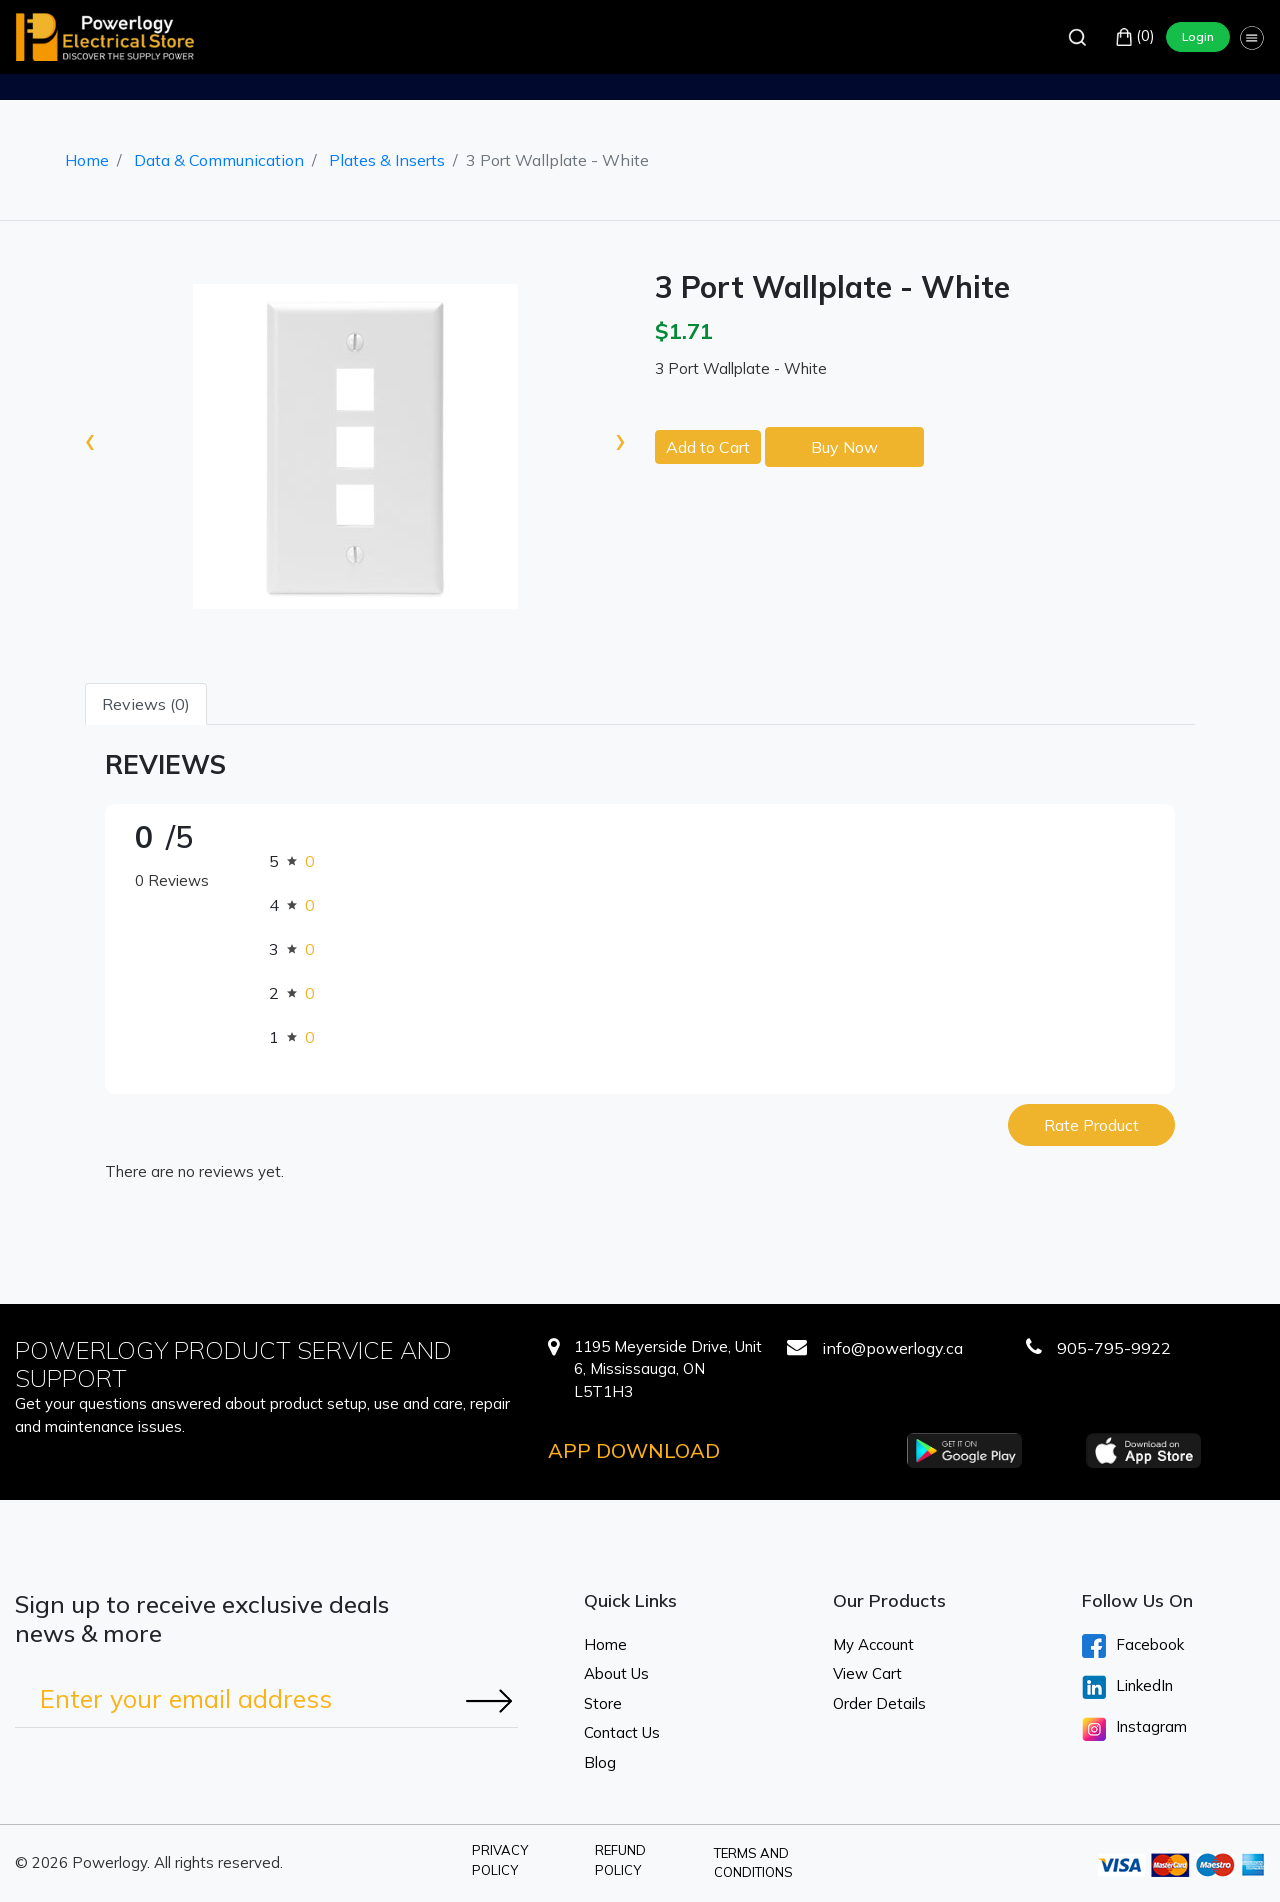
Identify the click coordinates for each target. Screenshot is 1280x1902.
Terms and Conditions (753, 1863)
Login (1198, 36)
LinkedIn (1127, 1687)
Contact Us (622, 1732)
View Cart (867, 1673)
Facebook (1133, 1646)
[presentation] (90, 439)
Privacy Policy (500, 1860)
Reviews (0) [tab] (146, 704)
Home (87, 160)
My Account (873, 1644)
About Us (616, 1673)
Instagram (1134, 1729)
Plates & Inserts (387, 160)
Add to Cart (708, 447)
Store (603, 1703)
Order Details (879, 1703)
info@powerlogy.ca (892, 1348)
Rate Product (1091, 1125)
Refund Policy (620, 1860)
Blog (600, 1762)
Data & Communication (219, 160)
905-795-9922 (1114, 1348)
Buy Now (844, 447)
